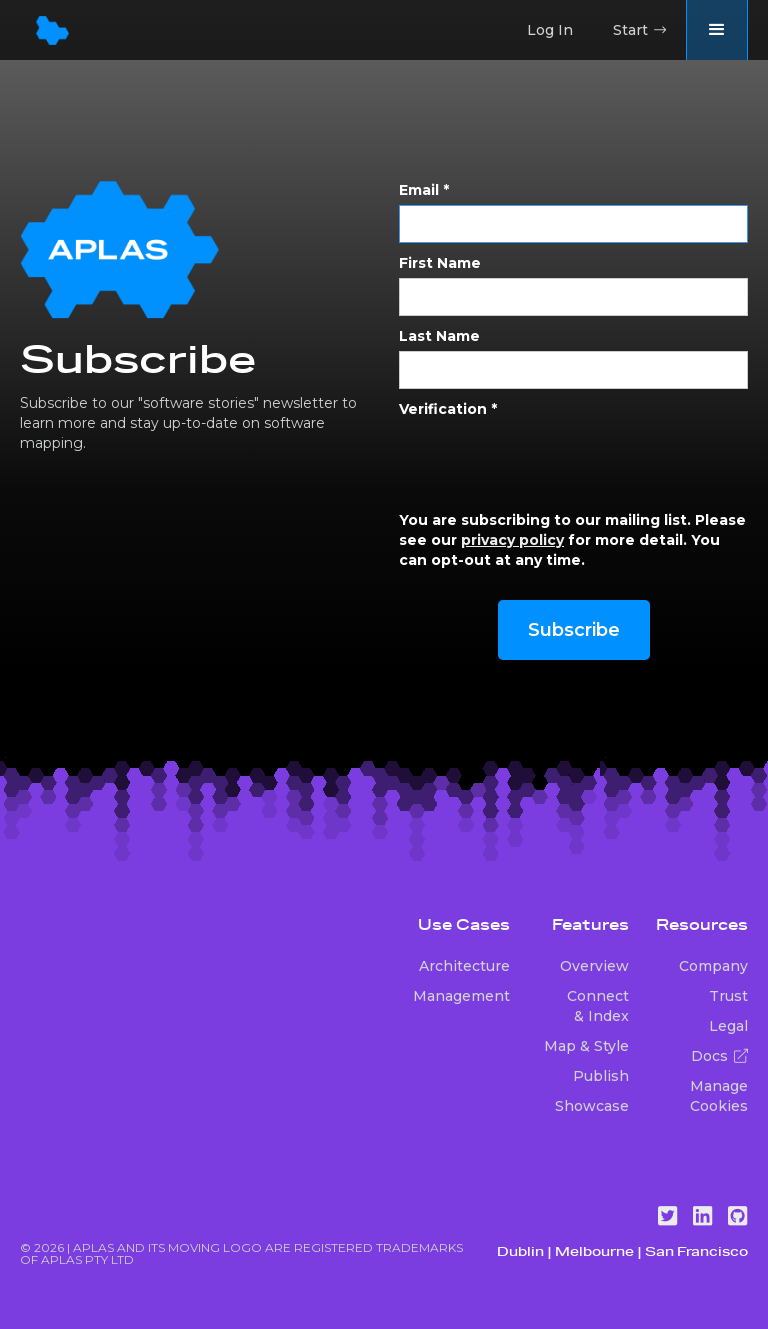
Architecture (464, 966)
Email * (424, 190)
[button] (717, 30)
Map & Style (586, 1046)
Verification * (448, 409)
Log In (550, 30)
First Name (440, 263)
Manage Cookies (719, 1096)
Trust (728, 996)
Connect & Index (598, 1006)
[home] (52, 30)
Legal (728, 1026)
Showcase (592, 1106)
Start (639, 30)
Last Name (439, 336)
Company (713, 966)
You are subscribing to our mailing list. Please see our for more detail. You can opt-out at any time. (572, 540)
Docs (719, 1056)
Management (461, 996)
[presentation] (551, 463)
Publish (601, 1076)
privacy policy (512, 540)
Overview (594, 966)
